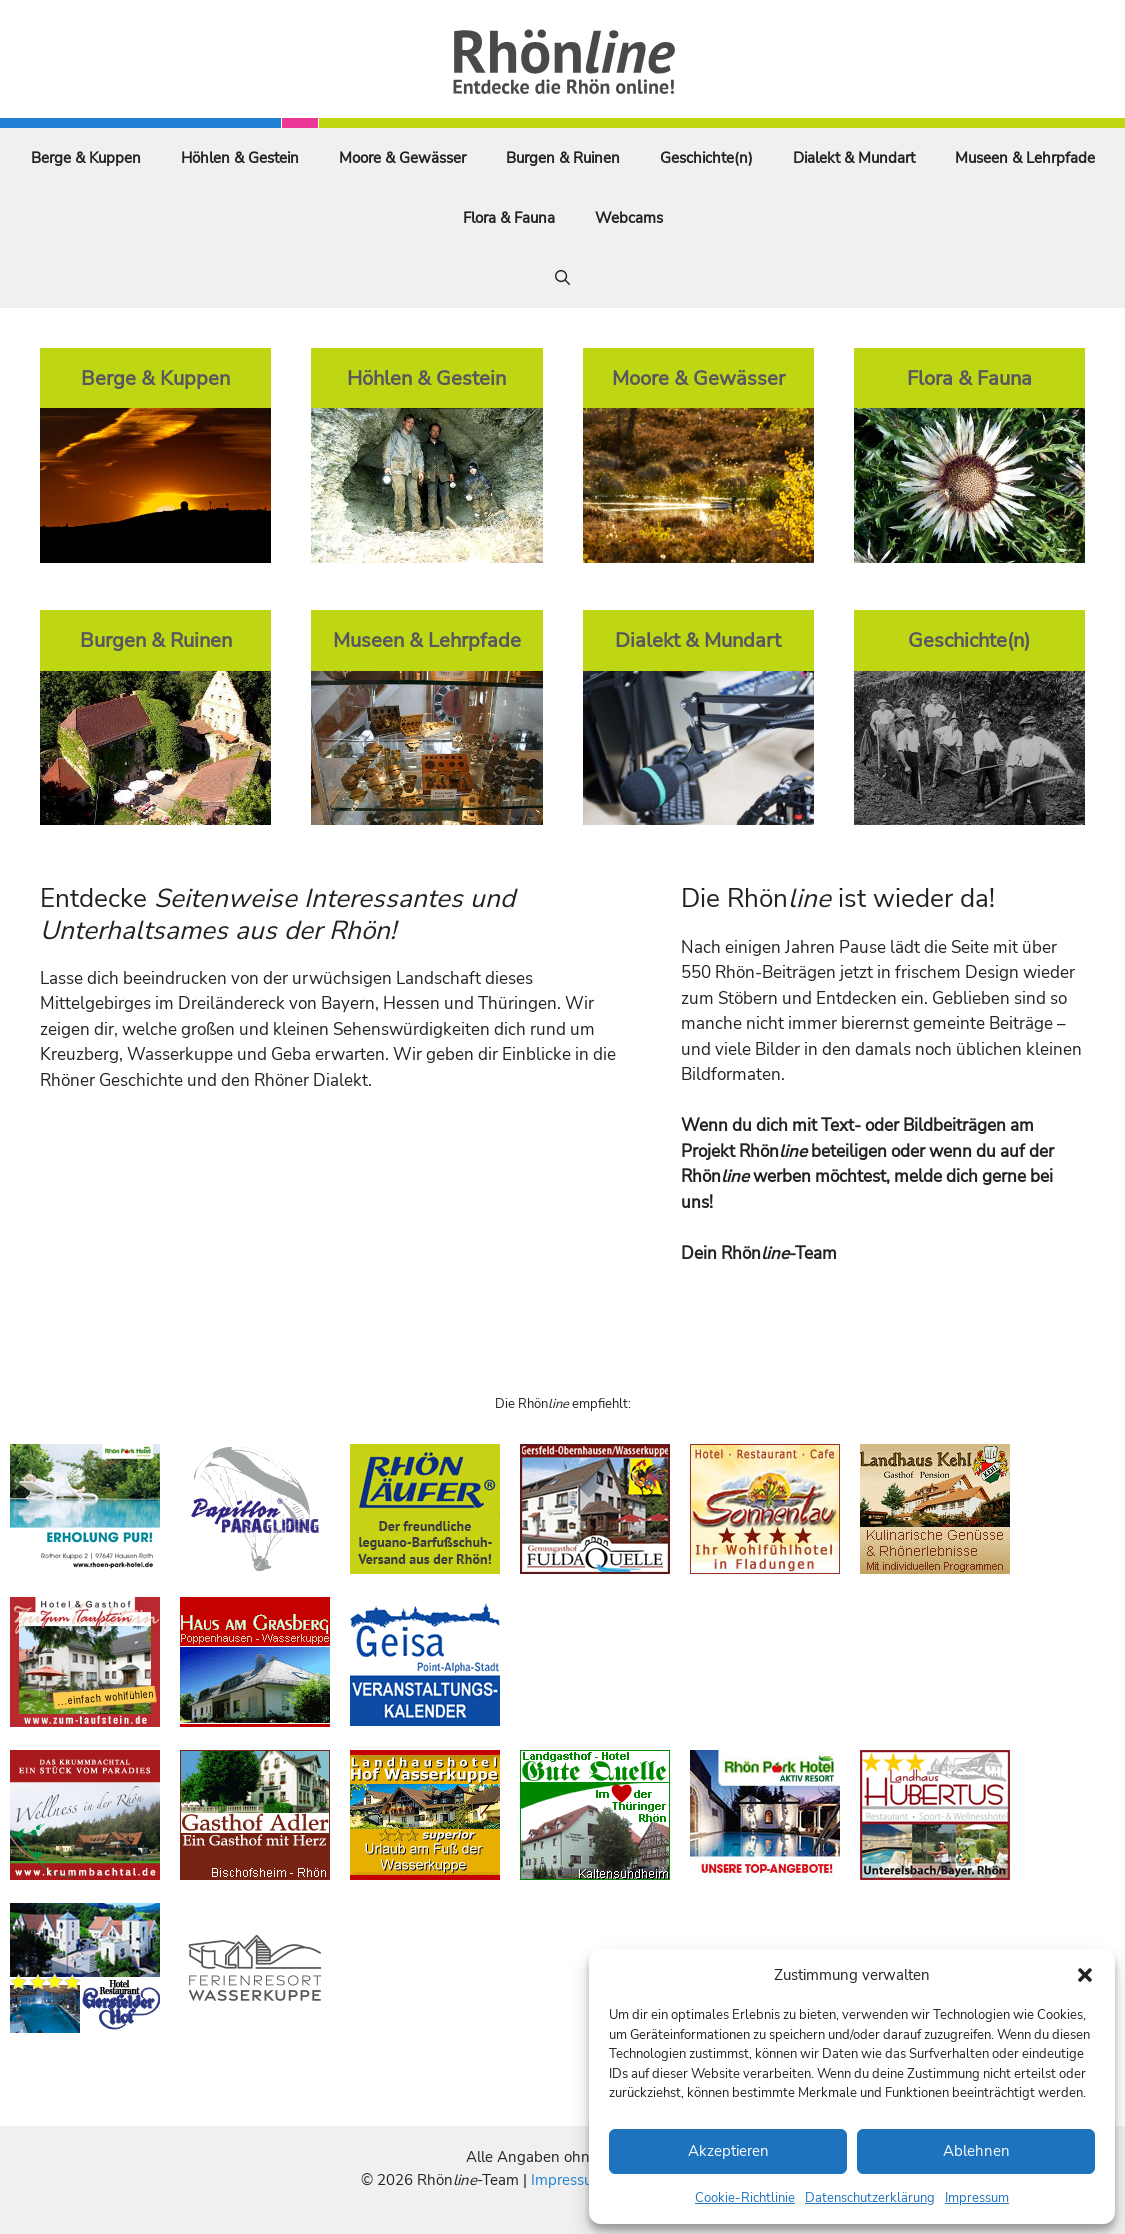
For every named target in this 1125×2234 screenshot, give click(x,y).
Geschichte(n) (706, 158)
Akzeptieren (728, 2151)
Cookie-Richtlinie (745, 2198)
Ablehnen (976, 2151)
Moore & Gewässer (402, 158)
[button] (1085, 1975)
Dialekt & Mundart (854, 158)
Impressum (977, 2198)
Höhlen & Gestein (240, 158)
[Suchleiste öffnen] (562, 278)
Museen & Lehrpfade (1025, 158)
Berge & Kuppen (86, 158)
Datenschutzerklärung (870, 2198)
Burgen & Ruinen (563, 158)
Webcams (629, 218)
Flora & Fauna (509, 218)
